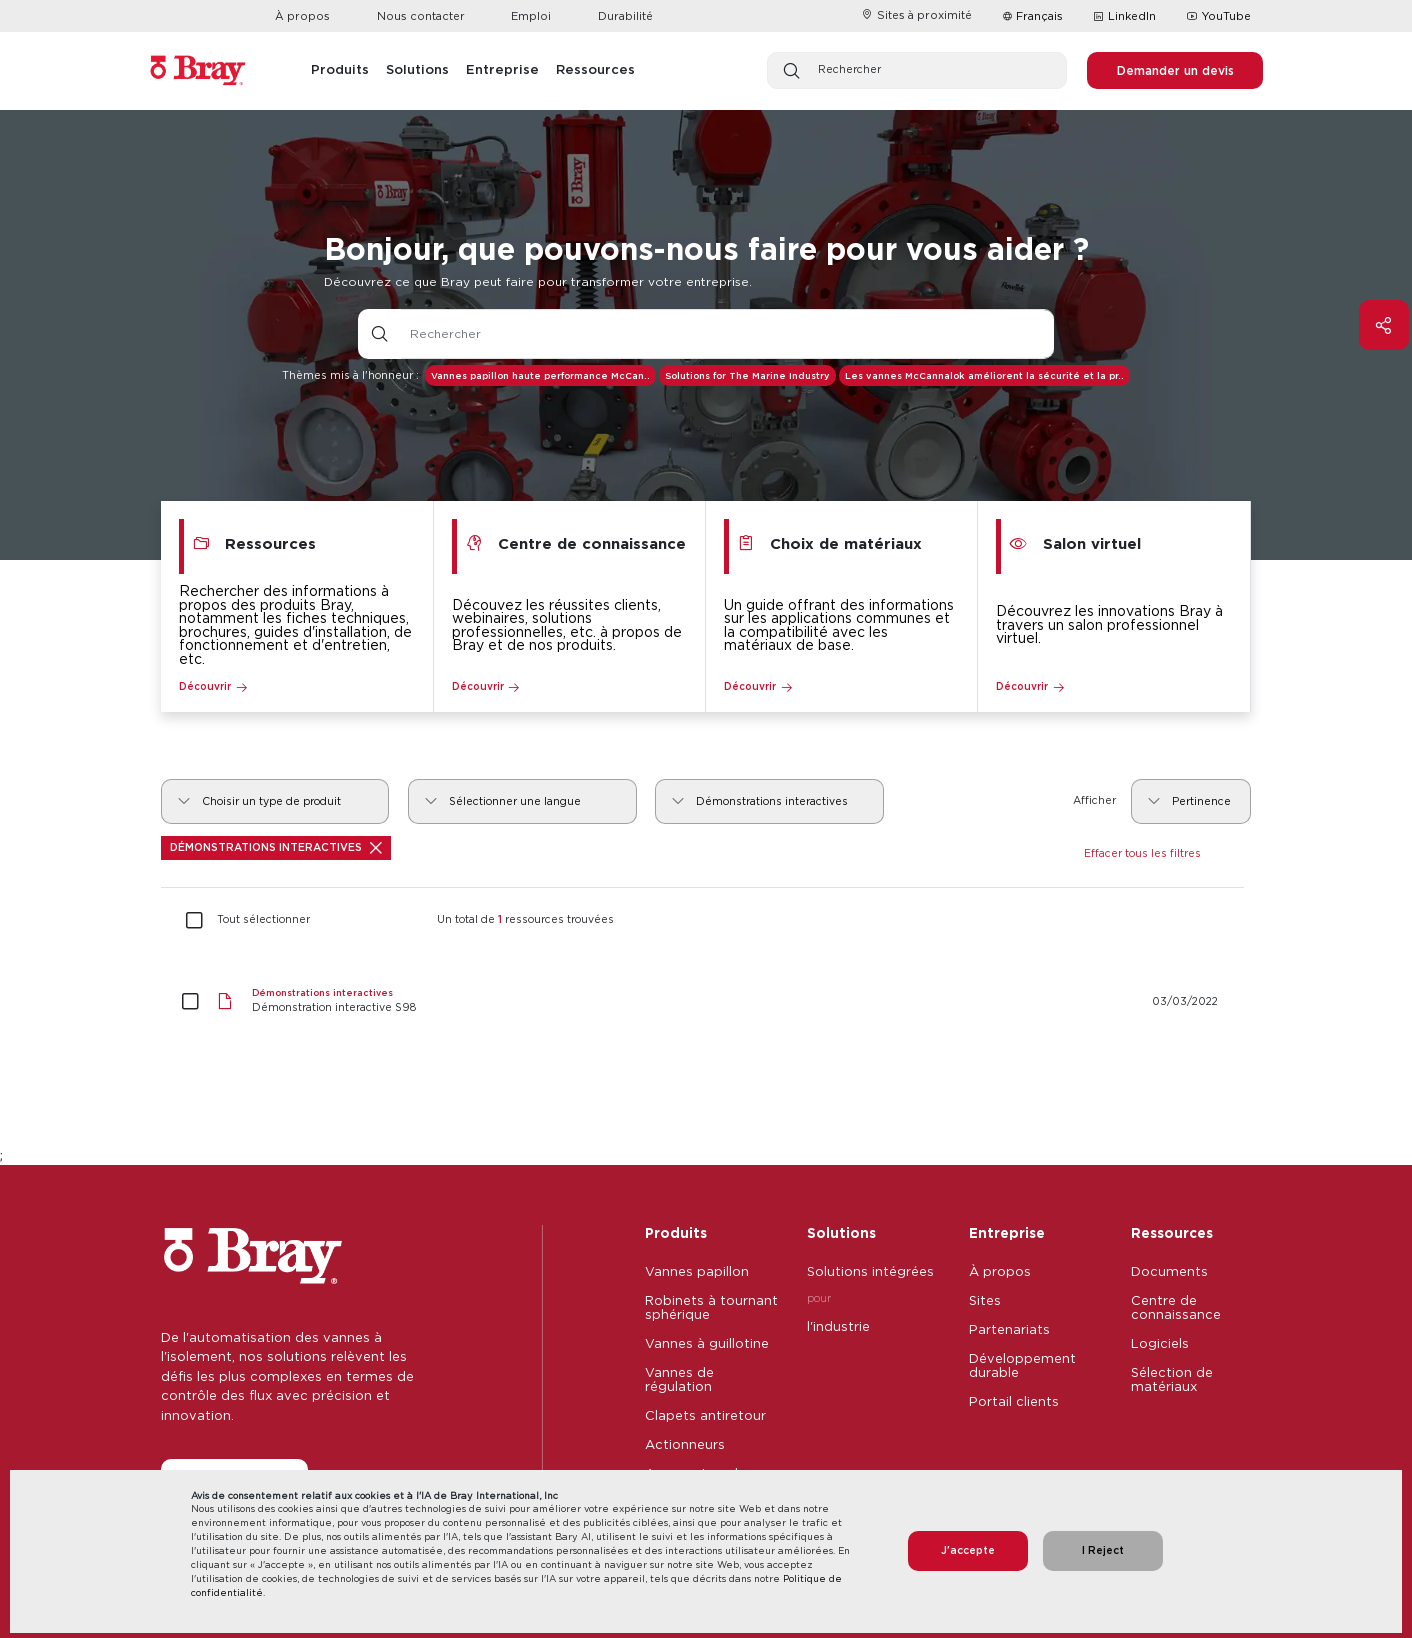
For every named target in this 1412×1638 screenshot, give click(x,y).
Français (1039, 16)
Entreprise (1007, 1232)
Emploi (531, 16)
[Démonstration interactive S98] (706, 1002)
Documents (1169, 1271)
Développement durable (1022, 1365)
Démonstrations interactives (276, 847)
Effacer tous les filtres (1142, 853)
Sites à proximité (916, 15)
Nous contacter (421, 16)
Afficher (1094, 800)
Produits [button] (340, 69)
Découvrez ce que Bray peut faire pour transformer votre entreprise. (538, 281)
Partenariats (1009, 1329)
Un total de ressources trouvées (525, 920)
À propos (302, 16)
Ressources (1172, 1232)
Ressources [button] (595, 69)
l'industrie (838, 1326)
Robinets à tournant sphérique (711, 1307)
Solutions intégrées (870, 1271)
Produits (676, 1232)
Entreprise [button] (502, 69)
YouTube (1218, 17)
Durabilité (625, 16)
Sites (985, 1300)
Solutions (841, 1232)
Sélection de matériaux (1172, 1379)
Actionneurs (685, 1444)
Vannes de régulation (679, 1379)
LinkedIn (1124, 17)
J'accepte (968, 1550)
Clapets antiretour (705, 1415)
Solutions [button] (417, 69)
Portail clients (1014, 1401)
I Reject (1103, 1550)
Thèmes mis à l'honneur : (350, 375)
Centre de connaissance (1176, 1307)
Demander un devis (1175, 70)
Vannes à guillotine (707, 1343)
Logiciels (1160, 1343)
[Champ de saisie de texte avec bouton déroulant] (728, 334)
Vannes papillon (697, 1271)
